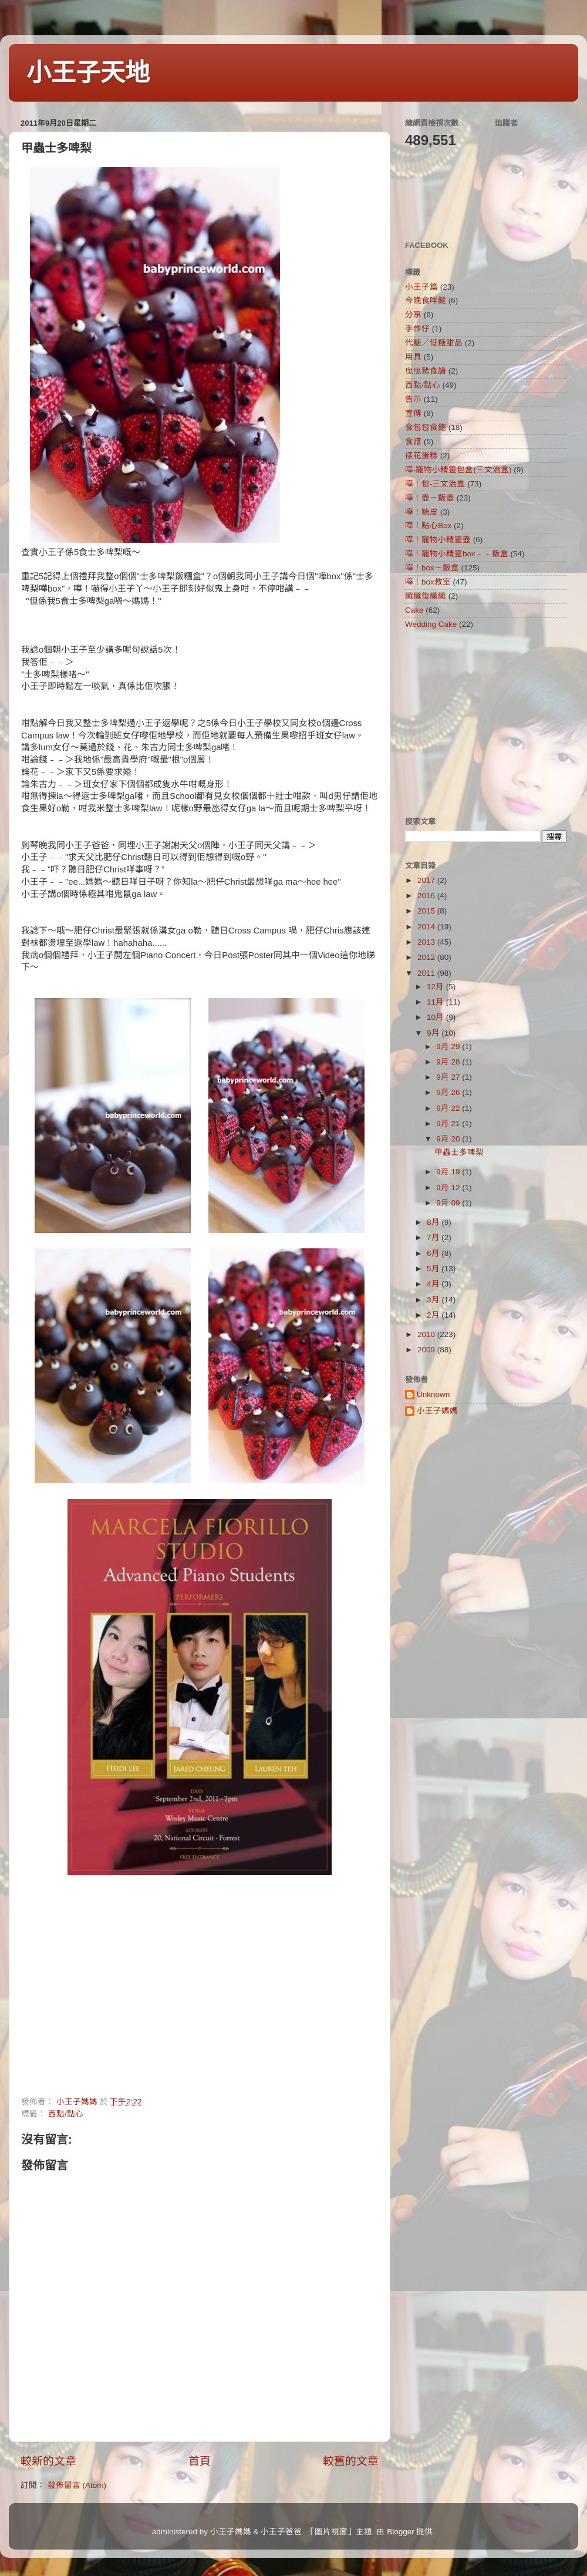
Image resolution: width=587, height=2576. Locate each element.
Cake (414, 610)
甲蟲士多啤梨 (459, 1152)
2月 (434, 1315)
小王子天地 (88, 72)
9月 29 (449, 1046)
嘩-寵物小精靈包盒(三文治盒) (458, 469)
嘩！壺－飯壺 (429, 497)
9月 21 (449, 1123)
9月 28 (449, 1061)
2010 (427, 1334)
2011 (427, 973)
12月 (436, 986)
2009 (427, 1349)
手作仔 (417, 328)
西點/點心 (65, 2114)
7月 (434, 1237)
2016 (427, 895)
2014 (427, 926)
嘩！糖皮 (421, 512)
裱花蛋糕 (421, 455)
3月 (434, 1299)
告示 (413, 399)
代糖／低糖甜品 (434, 342)
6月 (434, 1253)
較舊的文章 (351, 2461)
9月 (434, 1033)
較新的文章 (48, 2461)
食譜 (413, 441)
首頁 (199, 2461)
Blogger (400, 2531)
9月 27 (449, 1077)
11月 (436, 1002)
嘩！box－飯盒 (432, 567)
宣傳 (413, 413)
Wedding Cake (431, 624)
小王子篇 (421, 287)
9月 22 (449, 1108)
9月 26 (449, 1092)
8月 (434, 1222)
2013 (427, 942)
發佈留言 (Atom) (77, 2485)
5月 (434, 1268)
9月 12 (449, 1187)
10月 (436, 1017)
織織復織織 (425, 596)
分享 (413, 314)
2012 (427, 957)
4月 (434, 1283)
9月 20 (449, 1138)
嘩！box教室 (428, 581)
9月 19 (449, 1171)
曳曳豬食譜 (425, 371)
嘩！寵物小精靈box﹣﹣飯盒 (456, 553)
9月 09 (449, 1202)
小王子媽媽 (437, 1410)
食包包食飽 (425, 427)
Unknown (433, 1394)
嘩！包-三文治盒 (435, 483)
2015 (427, 910)
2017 (427, 880)
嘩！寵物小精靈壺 (438, 539)
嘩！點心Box (428, 525)
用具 (413, 356)
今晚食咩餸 (425, 300)
